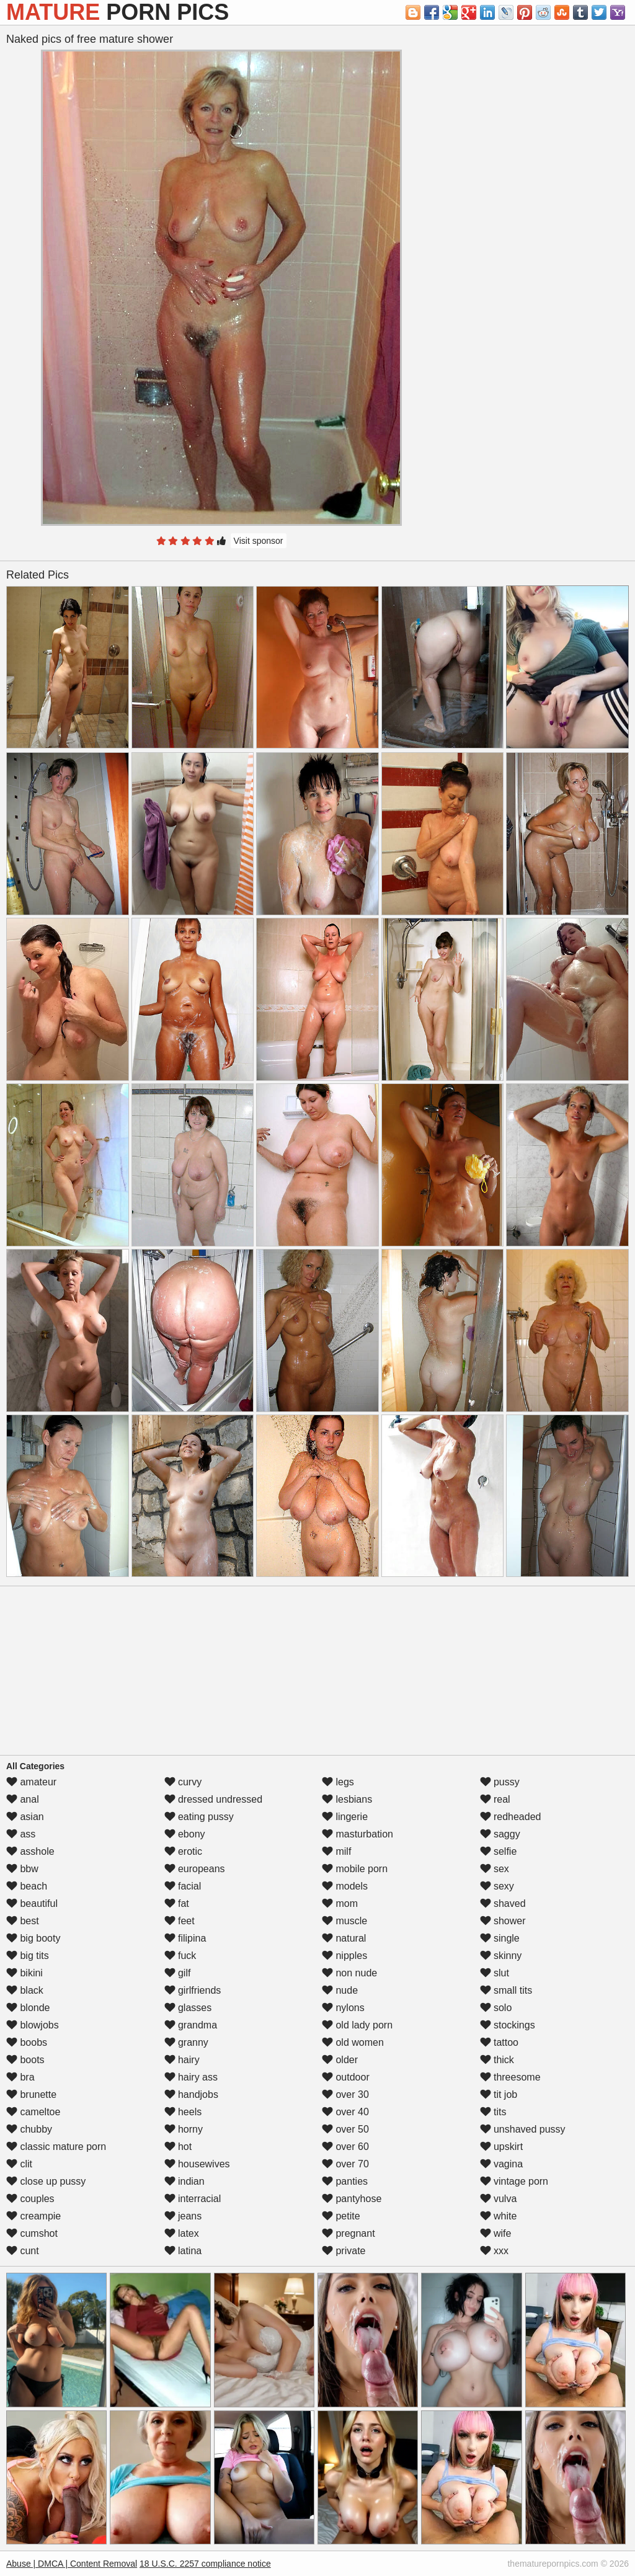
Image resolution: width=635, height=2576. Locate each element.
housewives (197, 2164)
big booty (33, 1938)
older (340, 2059)
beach (26, 1886)
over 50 (345, 2129)
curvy (183, 1782)
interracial (192, 2198)
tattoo (499, 2042)
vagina (501, 2164)
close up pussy (46, 2181)
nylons (343, 2007)
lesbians (347, 1799)
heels (183, 2112)
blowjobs (32, 2025)
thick (497, 2059)
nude (340, 1990)
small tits (506, 1990)
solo (496, 2007)
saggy (500, 1834)
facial (183, 1886)
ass (20, 1834)
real (495, 1799)
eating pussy (199, 1816)
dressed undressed (213, 1799)
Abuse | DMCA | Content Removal (71, 2564)
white (498, 2216)
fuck (180, 1955)
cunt (22, 2250)
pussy (500, 1782)
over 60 (345, 2146)
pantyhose (351, 2198)
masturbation (357, 1834)
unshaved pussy (523, 2129)
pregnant (348, 2233)
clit (19, 2164)
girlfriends (192, 1990)
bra (20, 2077)
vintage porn (514, 2181)
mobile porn (355, 1868)
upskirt (501, 2146)
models (345, 1886)
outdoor (346, 2077)
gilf (177, 1973)
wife (496, 2233)
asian (25, 1816)
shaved (503, 1903)
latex (181, 2233)
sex (494, 1868)
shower (503, 1921)
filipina (185, 1938)
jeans (183, 2216)
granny (186, 2042)
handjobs (191, 2094)
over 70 (345, 2164)
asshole (30, 1851)
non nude (349, 1973)
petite (341, 2216)
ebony (184, 1834)
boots (25, 2059)
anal (22, 1799)
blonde (28, 2007)
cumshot (32, 2233)
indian (184, 2181)
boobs (26, 2042)
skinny (501, 1955)
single (500, 1938)
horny (183, 2129)
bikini (24, 1973)
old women (353, 2042)
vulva (498, 2198)
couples (30, 2198)
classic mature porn (56, 2146)
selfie (498, 1851)
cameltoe (33, 2112)
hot (178, 2146)
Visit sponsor (258, 541)
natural (344, 1938)
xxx (494, 2250)
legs (338, 1782)
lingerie (345, 1816)
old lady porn (357, 2025)
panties (345, 2181)
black (24, 1990)
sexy (497, 1886)
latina (183, 2250)
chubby (29, 2129)
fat (176, 1903)
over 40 (345, 2112)
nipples (344, 1955)
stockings (507, 2025)
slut (494, 1973)
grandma (191, 2025)
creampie (33, 2216)
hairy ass (191, 2077)
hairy (182, 2059)
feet (179, 1921)
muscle (344, 1921)
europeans (194, 1868)
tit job (499, 2094)
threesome (510, 2077)
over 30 (345, 2094)
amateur (31, 1782)
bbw (22, 1868)
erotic (183, 1851)
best (22, 1921)
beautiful (32, 1903)
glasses (188, 2007)
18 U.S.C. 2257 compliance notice (205, 2564)
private (343, 2250)
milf (336, 1851)
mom (340, 1903)
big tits (27, 1955)
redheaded (510, 1816)
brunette (31, 2094)
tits (493, 2112)
